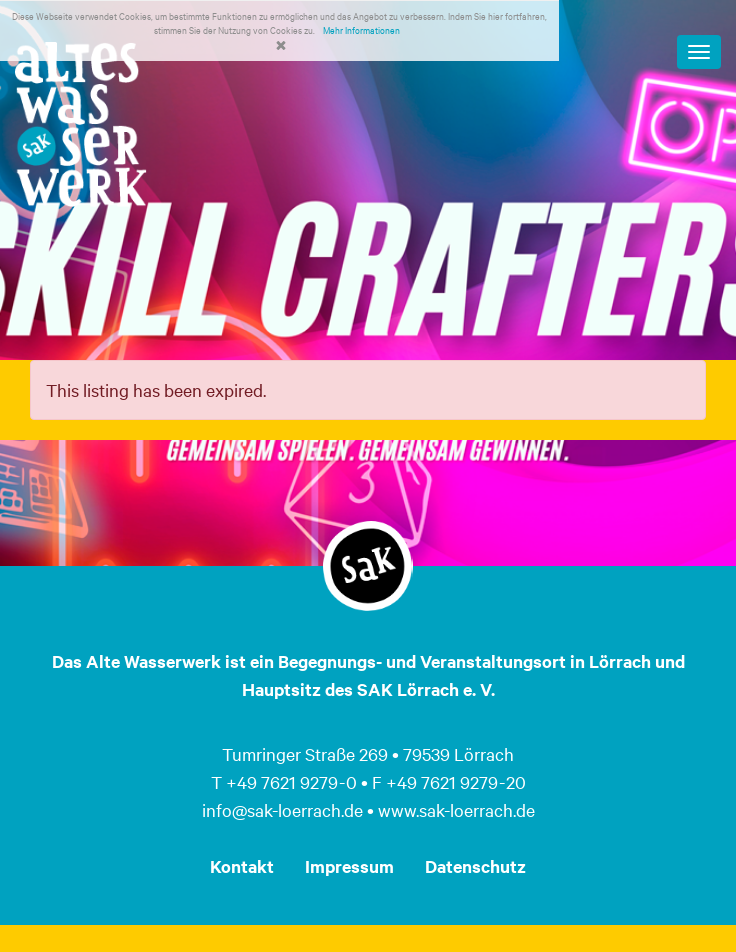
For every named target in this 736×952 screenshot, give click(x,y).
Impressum (349, 866)
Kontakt (242, 866)
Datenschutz (475, 866)
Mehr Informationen (361, 29)
